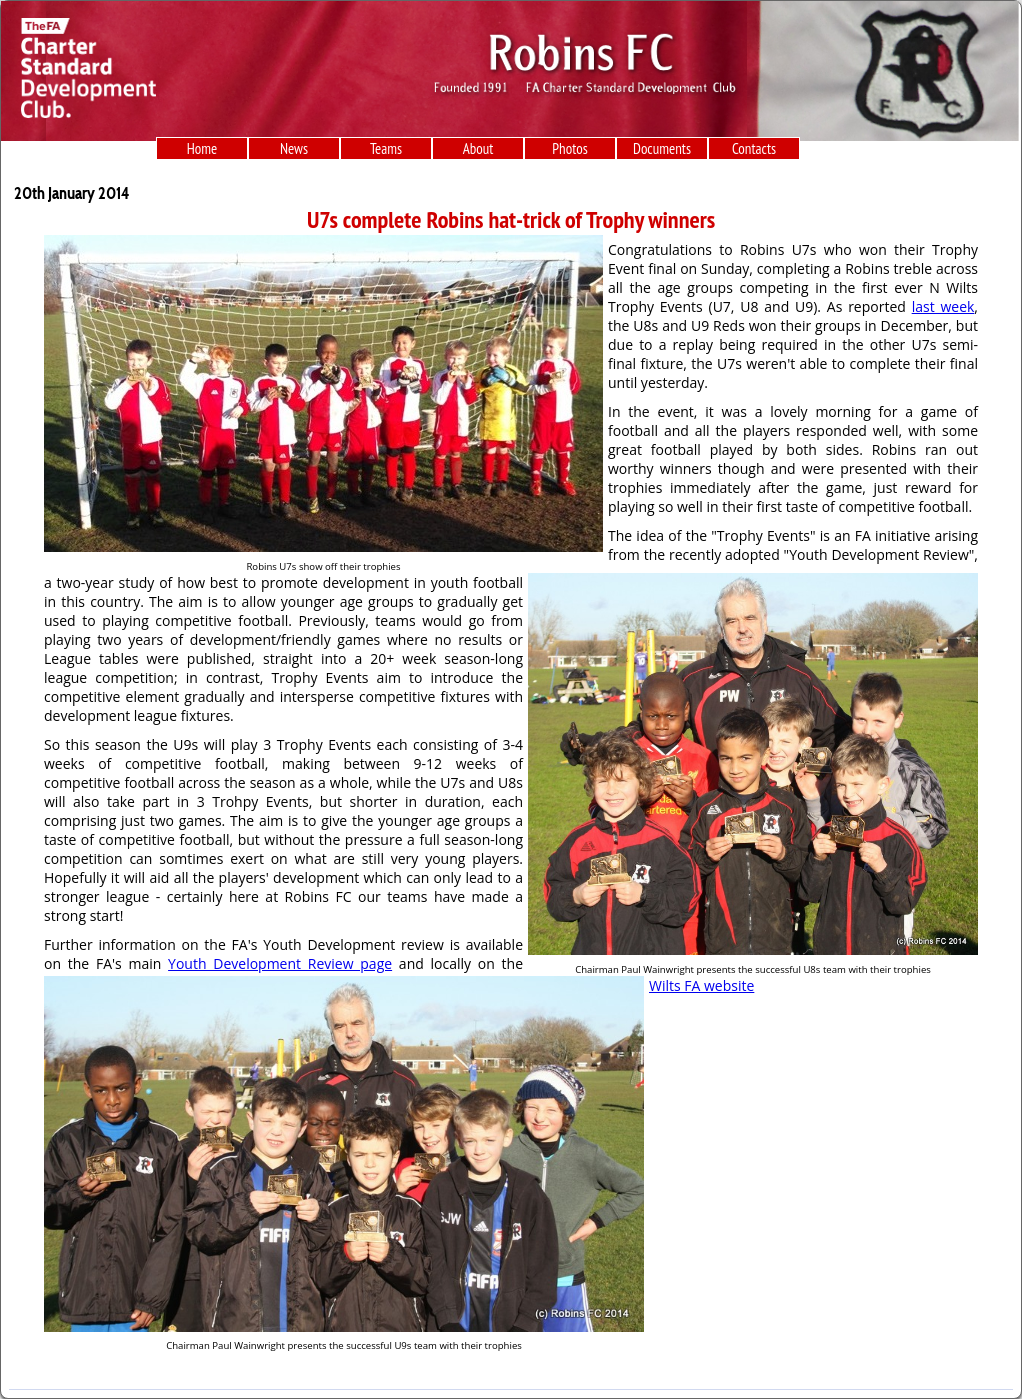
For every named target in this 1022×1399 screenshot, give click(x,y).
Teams (386, 148)
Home (202, 148)
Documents (662, 148)
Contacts (754, 148)
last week (943, 306)
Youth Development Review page (280, 963)
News (294, 148)
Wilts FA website (701, 985)
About (478, 148)
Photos (569, 148)
